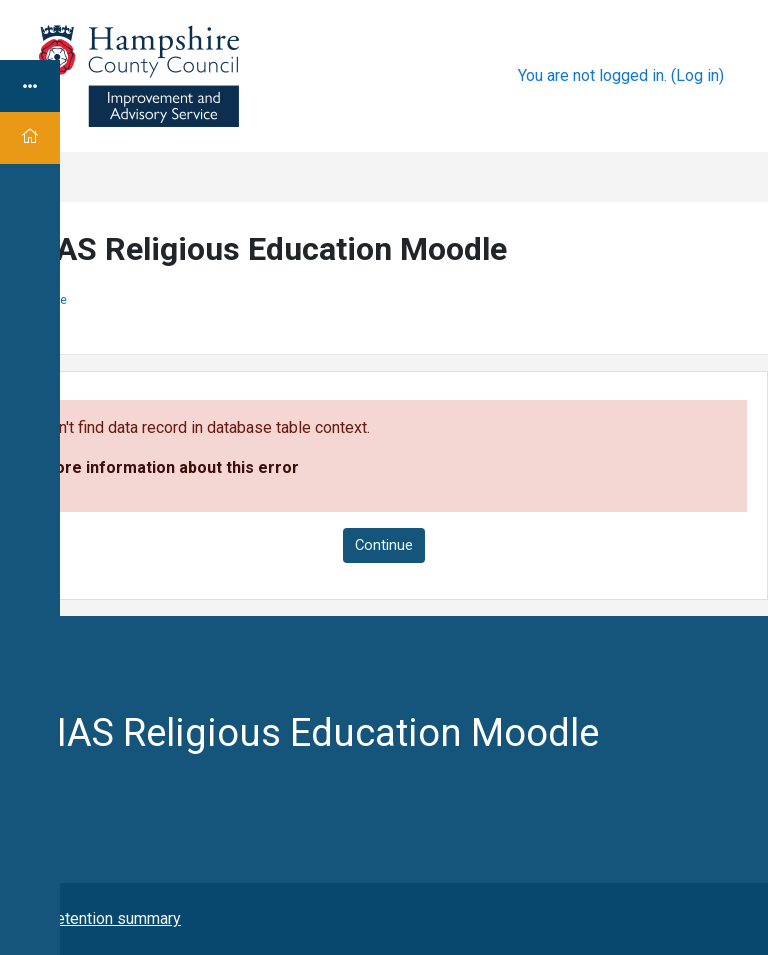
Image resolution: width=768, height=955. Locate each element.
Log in (697, 75)
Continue (384, 545)
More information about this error (170, 467)
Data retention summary (98, 918)
